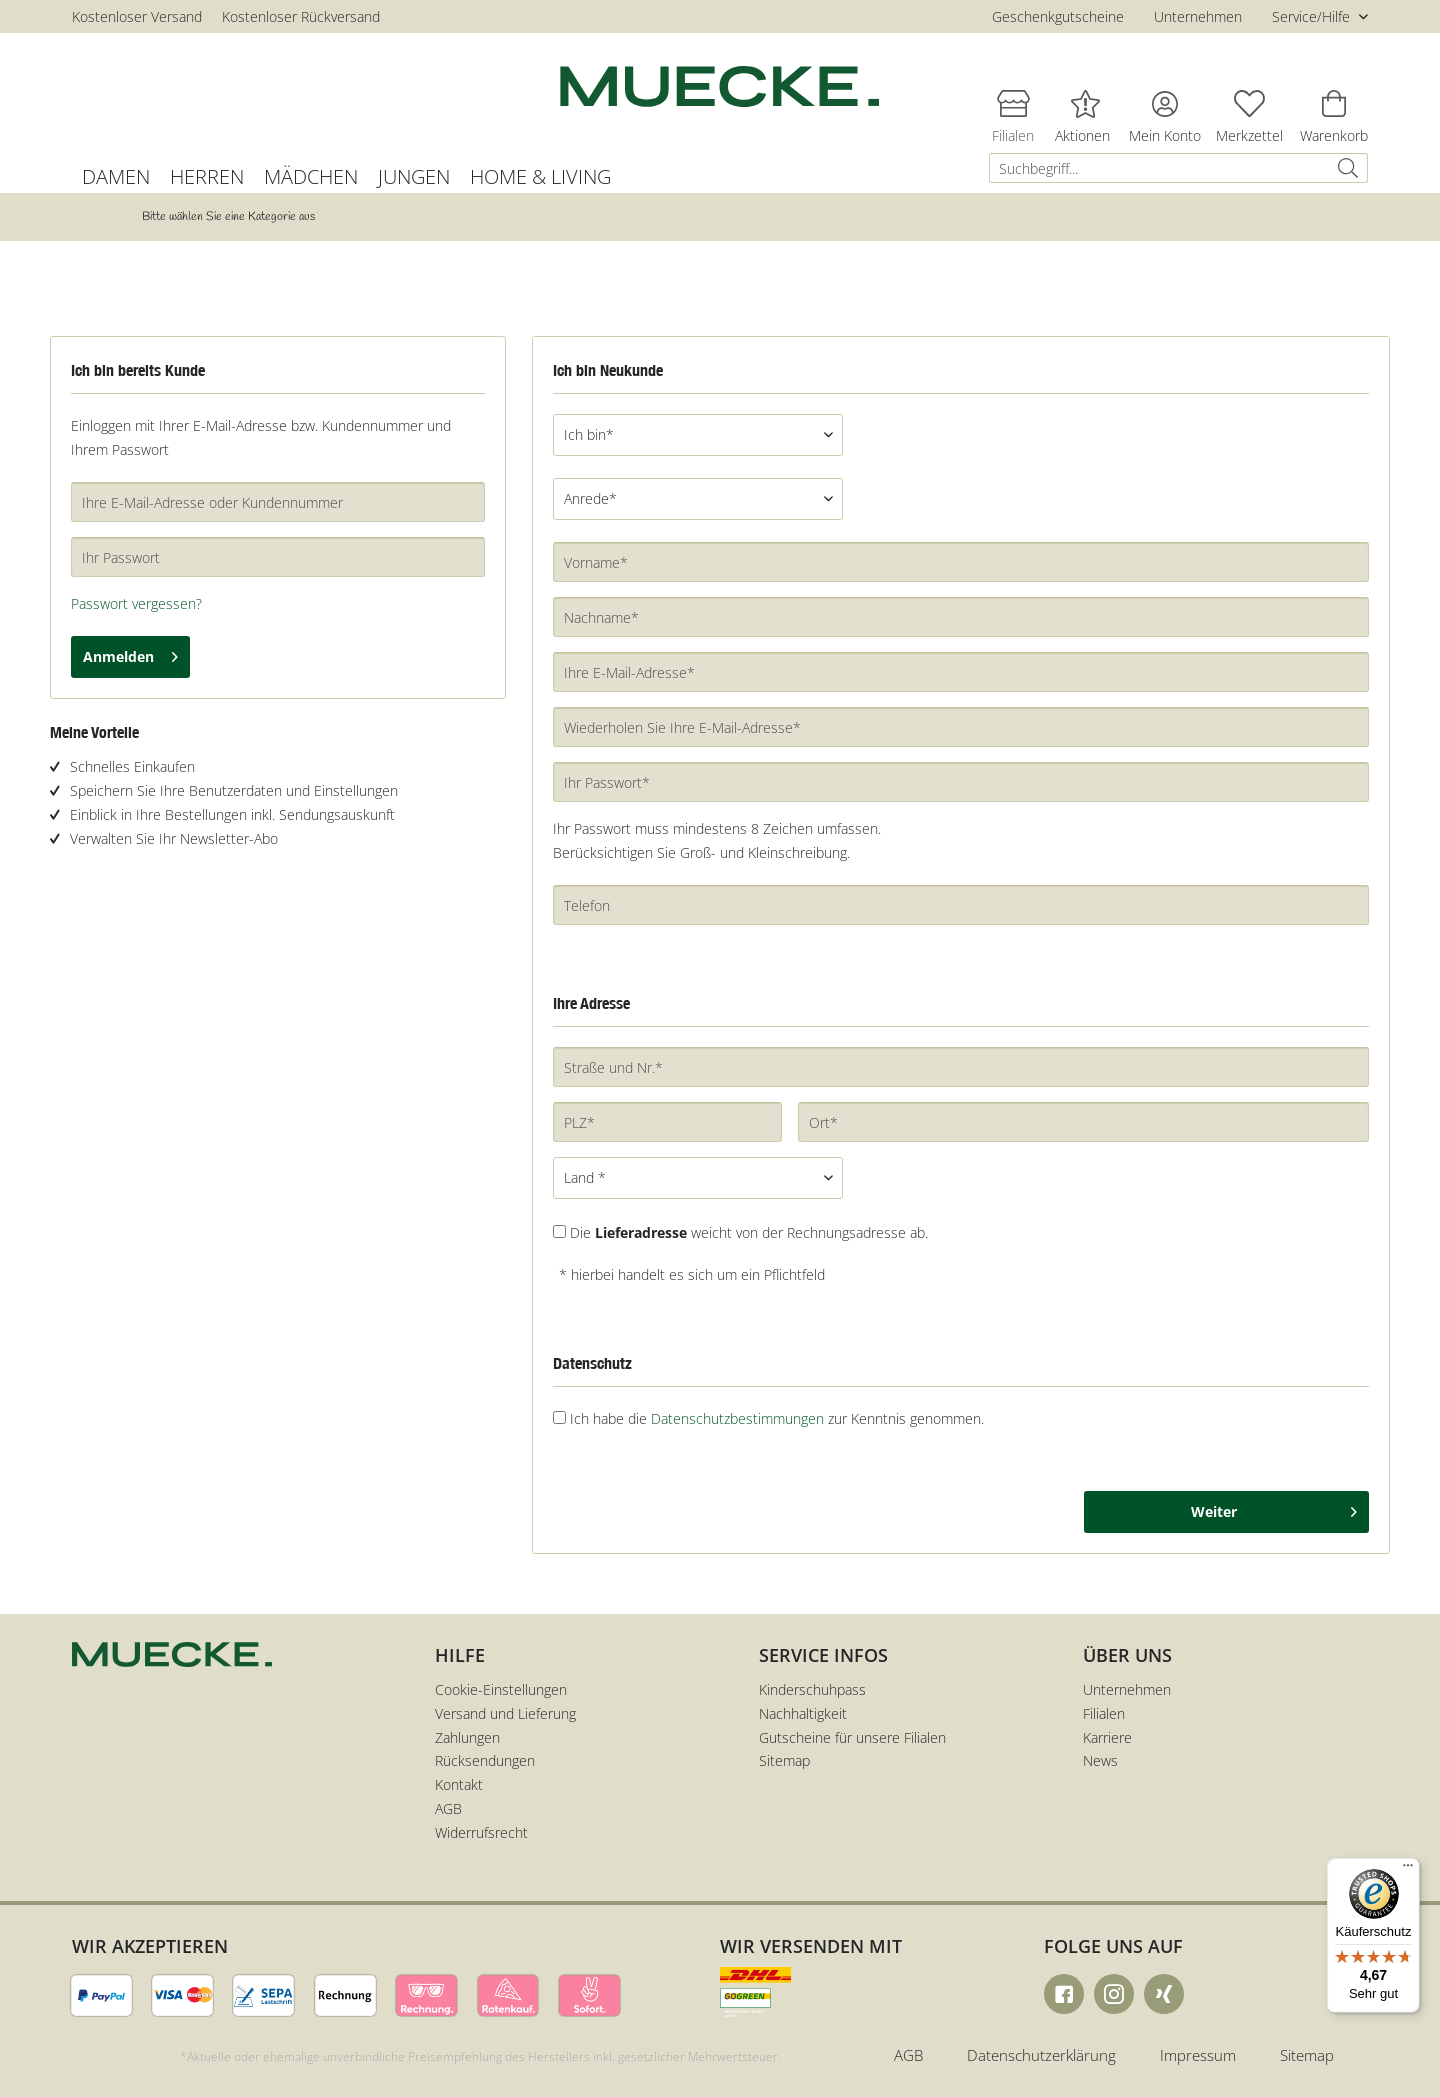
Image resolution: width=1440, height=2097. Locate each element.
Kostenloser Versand (137, 16)
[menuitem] (1178, 168)
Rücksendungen (485, 1760)
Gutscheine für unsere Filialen (852, 1737)
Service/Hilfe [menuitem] (1313, 16)
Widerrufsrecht (481, 1832)
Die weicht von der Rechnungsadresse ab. (749, 1232)
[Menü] (1408, 1870)
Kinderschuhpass (812, 1689)
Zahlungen (467, 1737)
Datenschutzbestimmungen (737, 1418)
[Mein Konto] (1165, 103)
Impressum (1198, 2055)
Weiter (1274, 1508)
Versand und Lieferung (505, 1713)
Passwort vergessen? (136, 603)
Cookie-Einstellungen (501, 1689)
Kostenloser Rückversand (301, 16)
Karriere (1107, 1737)
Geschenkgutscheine (1058, 16)
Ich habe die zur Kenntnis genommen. (777, 1418)
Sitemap (784, 1760)
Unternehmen (1198, 16)
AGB (448, 1808)
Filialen (1104, 1713)
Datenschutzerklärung (1041, 2055)
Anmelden (130, 653)
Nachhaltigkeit (803, 1713)
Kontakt (459, 1784)
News (1100, 1760)
